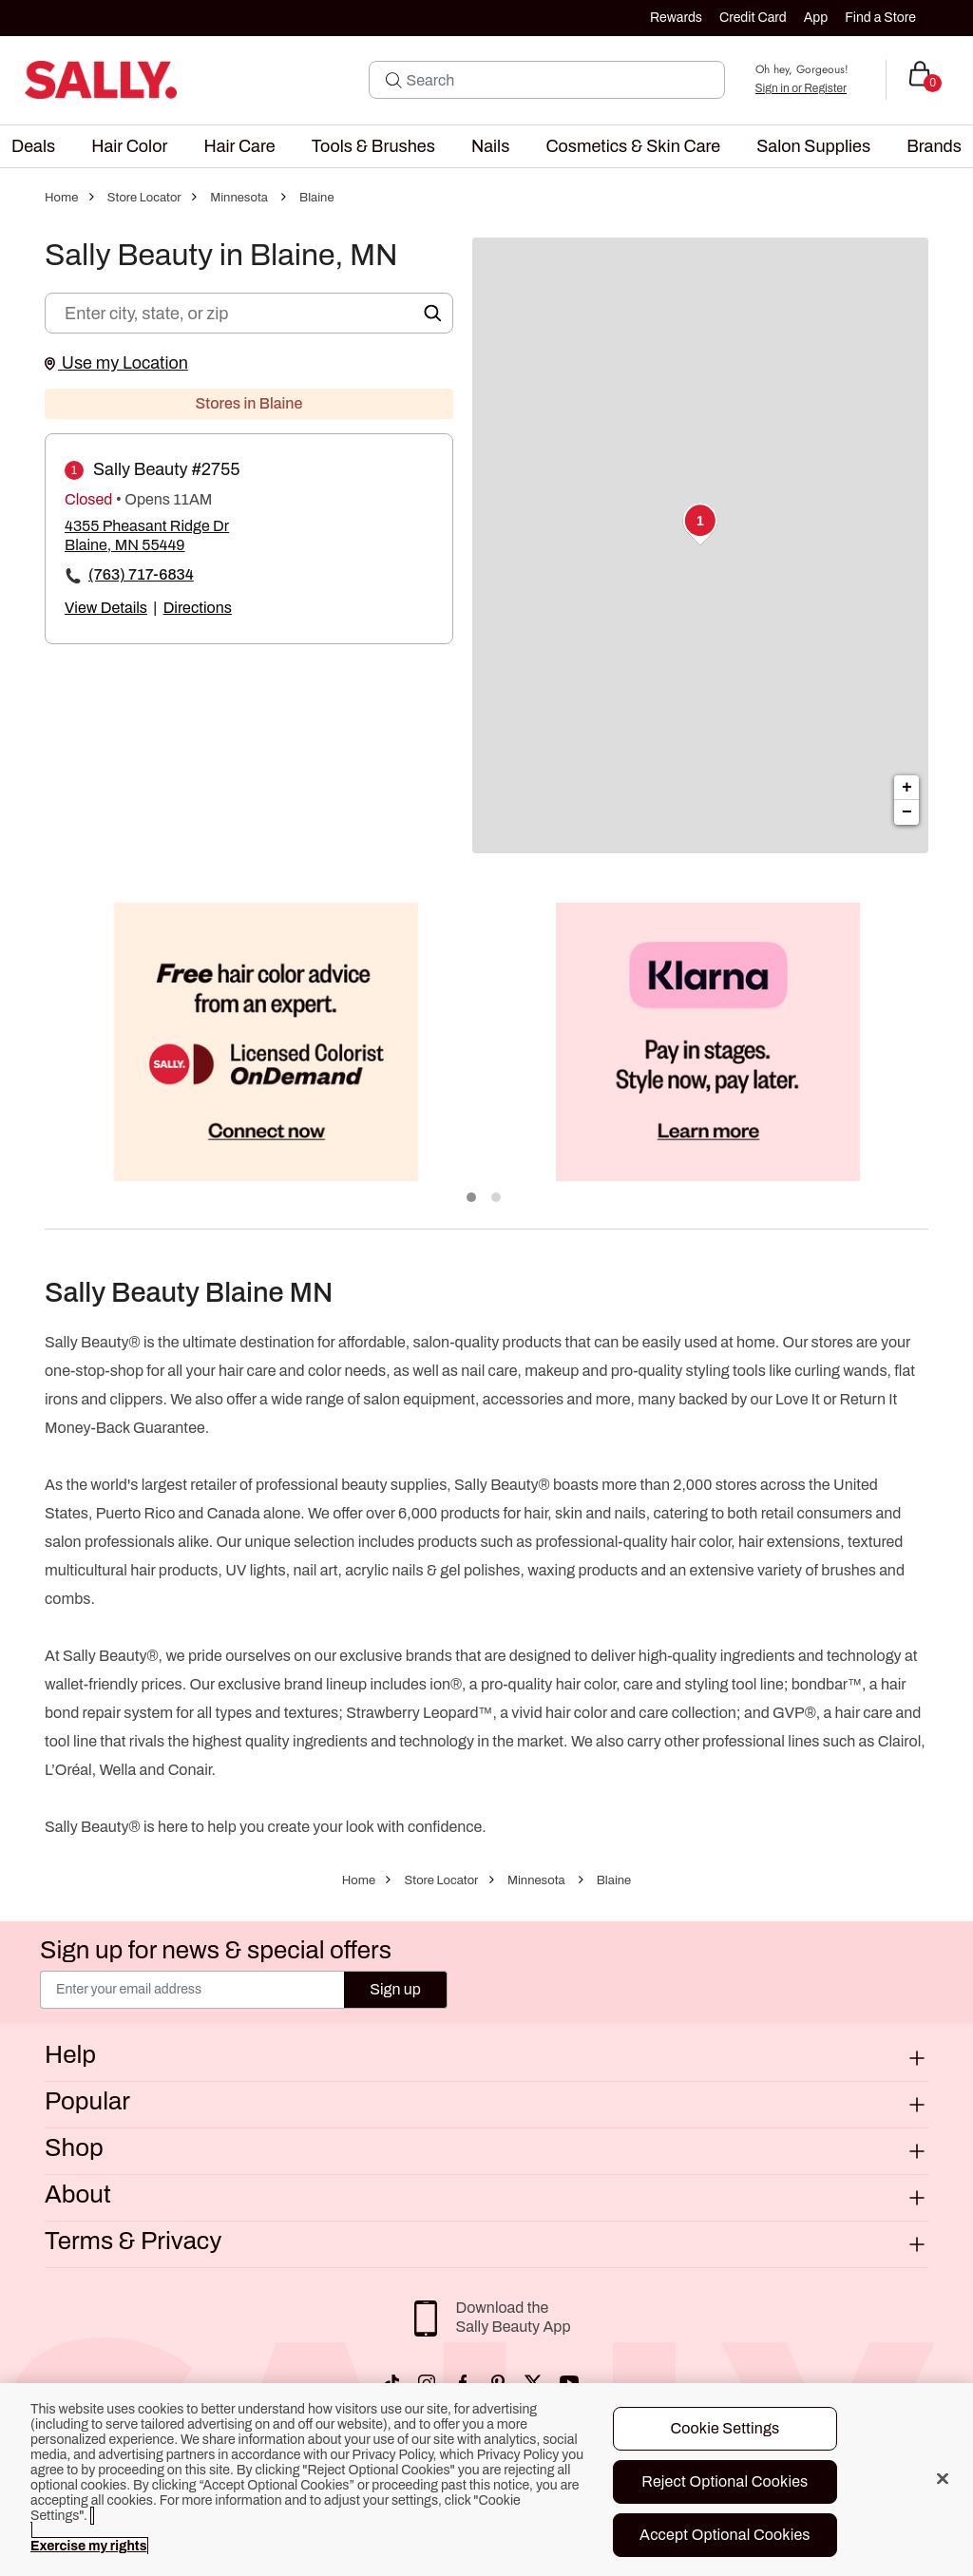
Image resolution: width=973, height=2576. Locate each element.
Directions (197, 608)
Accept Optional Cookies (725, 2535)
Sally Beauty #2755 (166, 469)
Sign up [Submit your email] (395, 1989)
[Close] (942, 2478)
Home (61, 197)
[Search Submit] (394, 79)
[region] (486, 2479)
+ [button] (907, 787)
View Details (106, 608)
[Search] (560, 80)
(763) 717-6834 (141, 574)
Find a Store (880, 17)
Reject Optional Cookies (724, 2481)
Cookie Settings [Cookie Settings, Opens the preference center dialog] (724, 2428)
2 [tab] (496, 1198)
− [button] (907, 812)
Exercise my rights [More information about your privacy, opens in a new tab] (88, 2546)
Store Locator (144, 197)
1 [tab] (472, 1198)
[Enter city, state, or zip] (249, 313)
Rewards (676, 17)
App (816, 17)
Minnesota (239, 197)
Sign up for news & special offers (215, 1950)
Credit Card (753, 17)
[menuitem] (33, 146)
